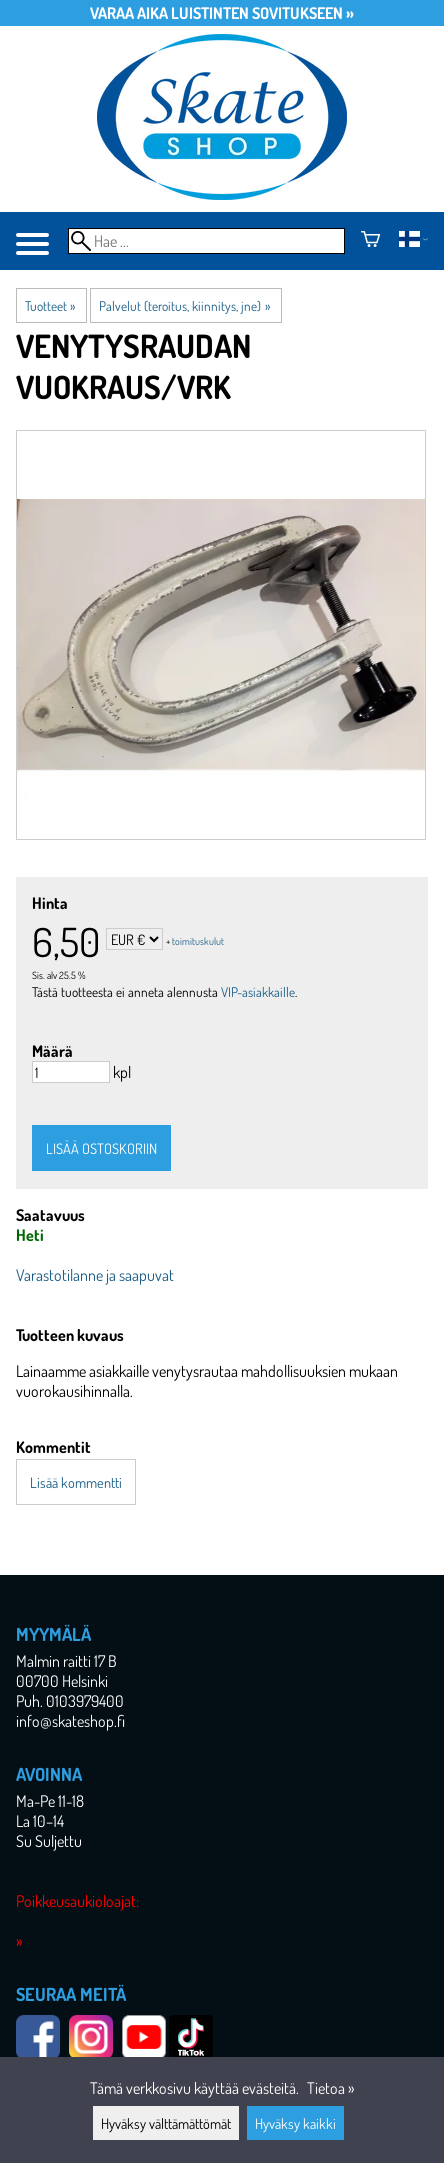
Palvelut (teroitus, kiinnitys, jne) (184, 305)
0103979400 (85, 1701)
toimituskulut (198, 941)
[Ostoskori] (370, 241)
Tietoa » (330, 2088)
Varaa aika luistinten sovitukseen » (222, 13)
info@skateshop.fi (70, 1721)
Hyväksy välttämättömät (166, 2123)
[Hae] (206, 241)
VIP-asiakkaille (258, 991)
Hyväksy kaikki (295, 2123)
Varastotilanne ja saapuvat (95, 1275)
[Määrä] (71, 1072)
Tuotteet (50, 305)
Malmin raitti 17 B (66, 1661)
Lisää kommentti (76, 1482)
